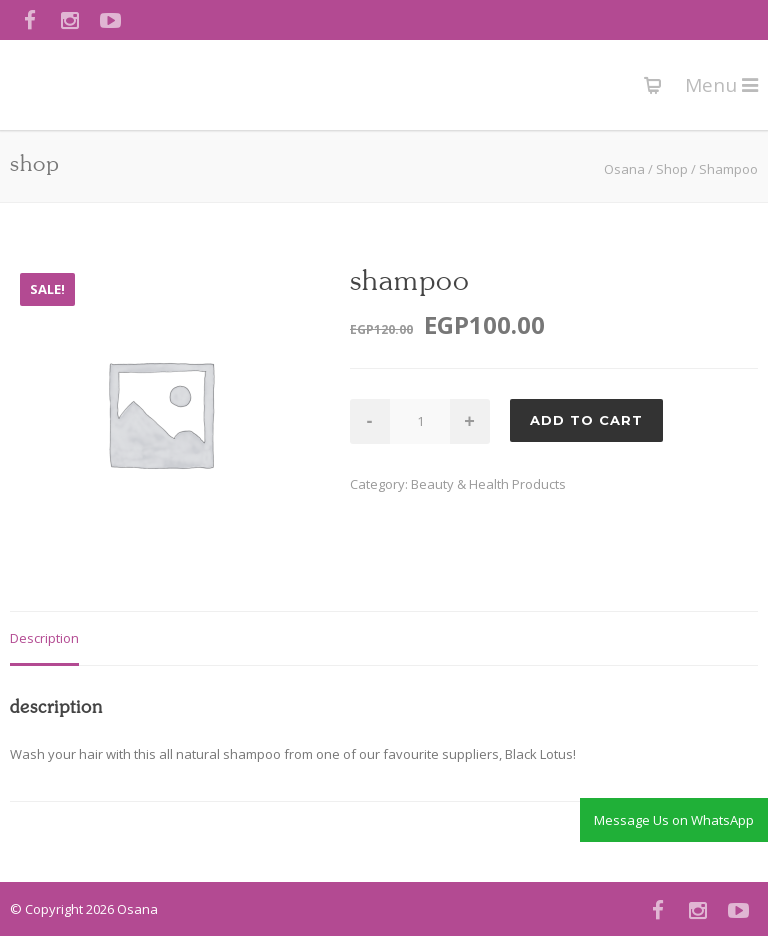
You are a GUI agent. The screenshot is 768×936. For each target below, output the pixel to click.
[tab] (44, 639)
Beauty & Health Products (488, 484)
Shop (672, 169)
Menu (721, 85)
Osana (624, 169)
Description (44, 638)
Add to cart (586, 420)
